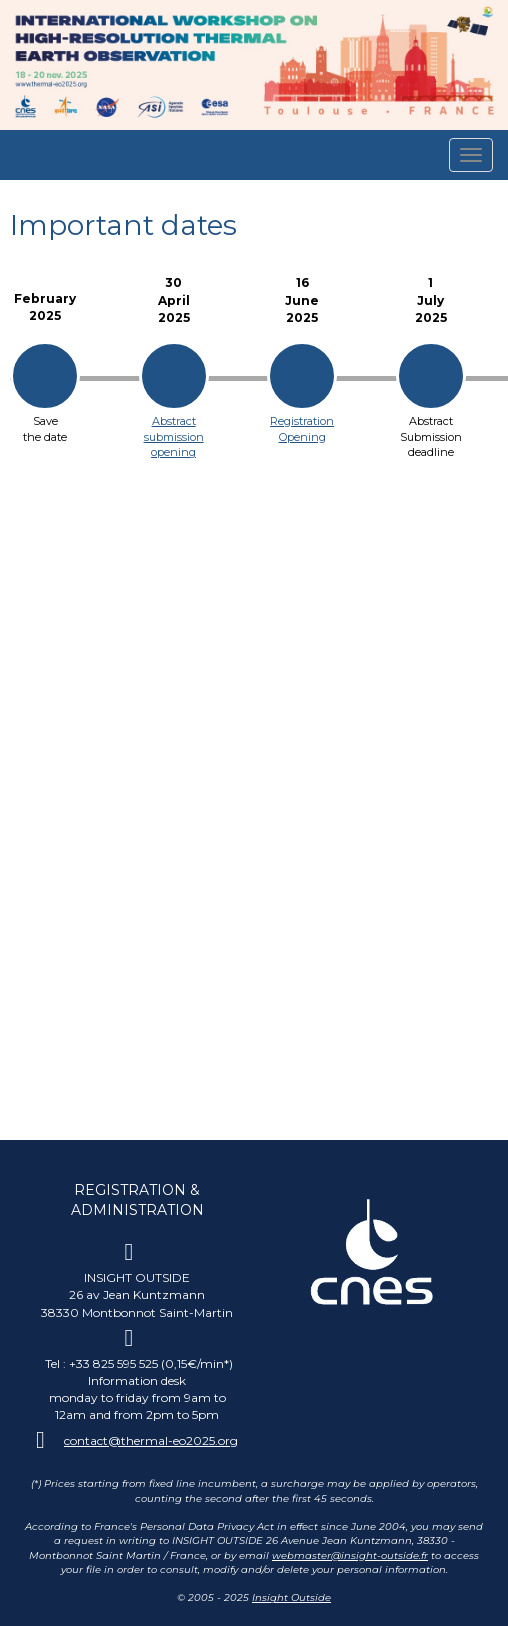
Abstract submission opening (174, 436)
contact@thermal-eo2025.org (151, 1440)
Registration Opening (302, 429)
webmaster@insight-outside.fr (350, 1555)
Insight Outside (291, 1597)
